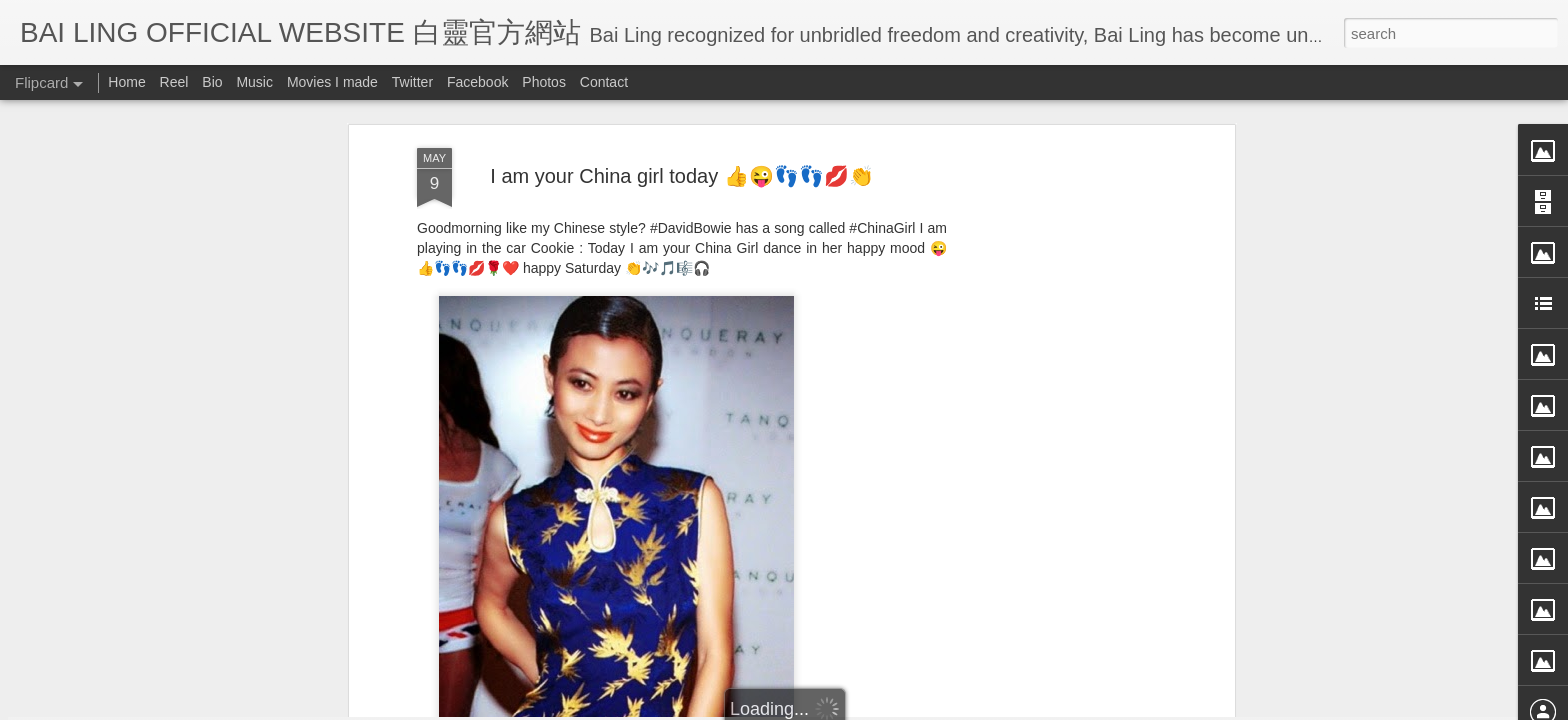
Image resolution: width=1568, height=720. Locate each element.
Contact (604, 82)
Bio (212, 82)
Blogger (907, 707)
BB (759, 462)
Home (126, 82)
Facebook (477, 82)
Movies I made (332, 82)
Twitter (412, 82)
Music (254, 82)
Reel (174, 82)
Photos (544, 82)
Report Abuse (966, 707)
